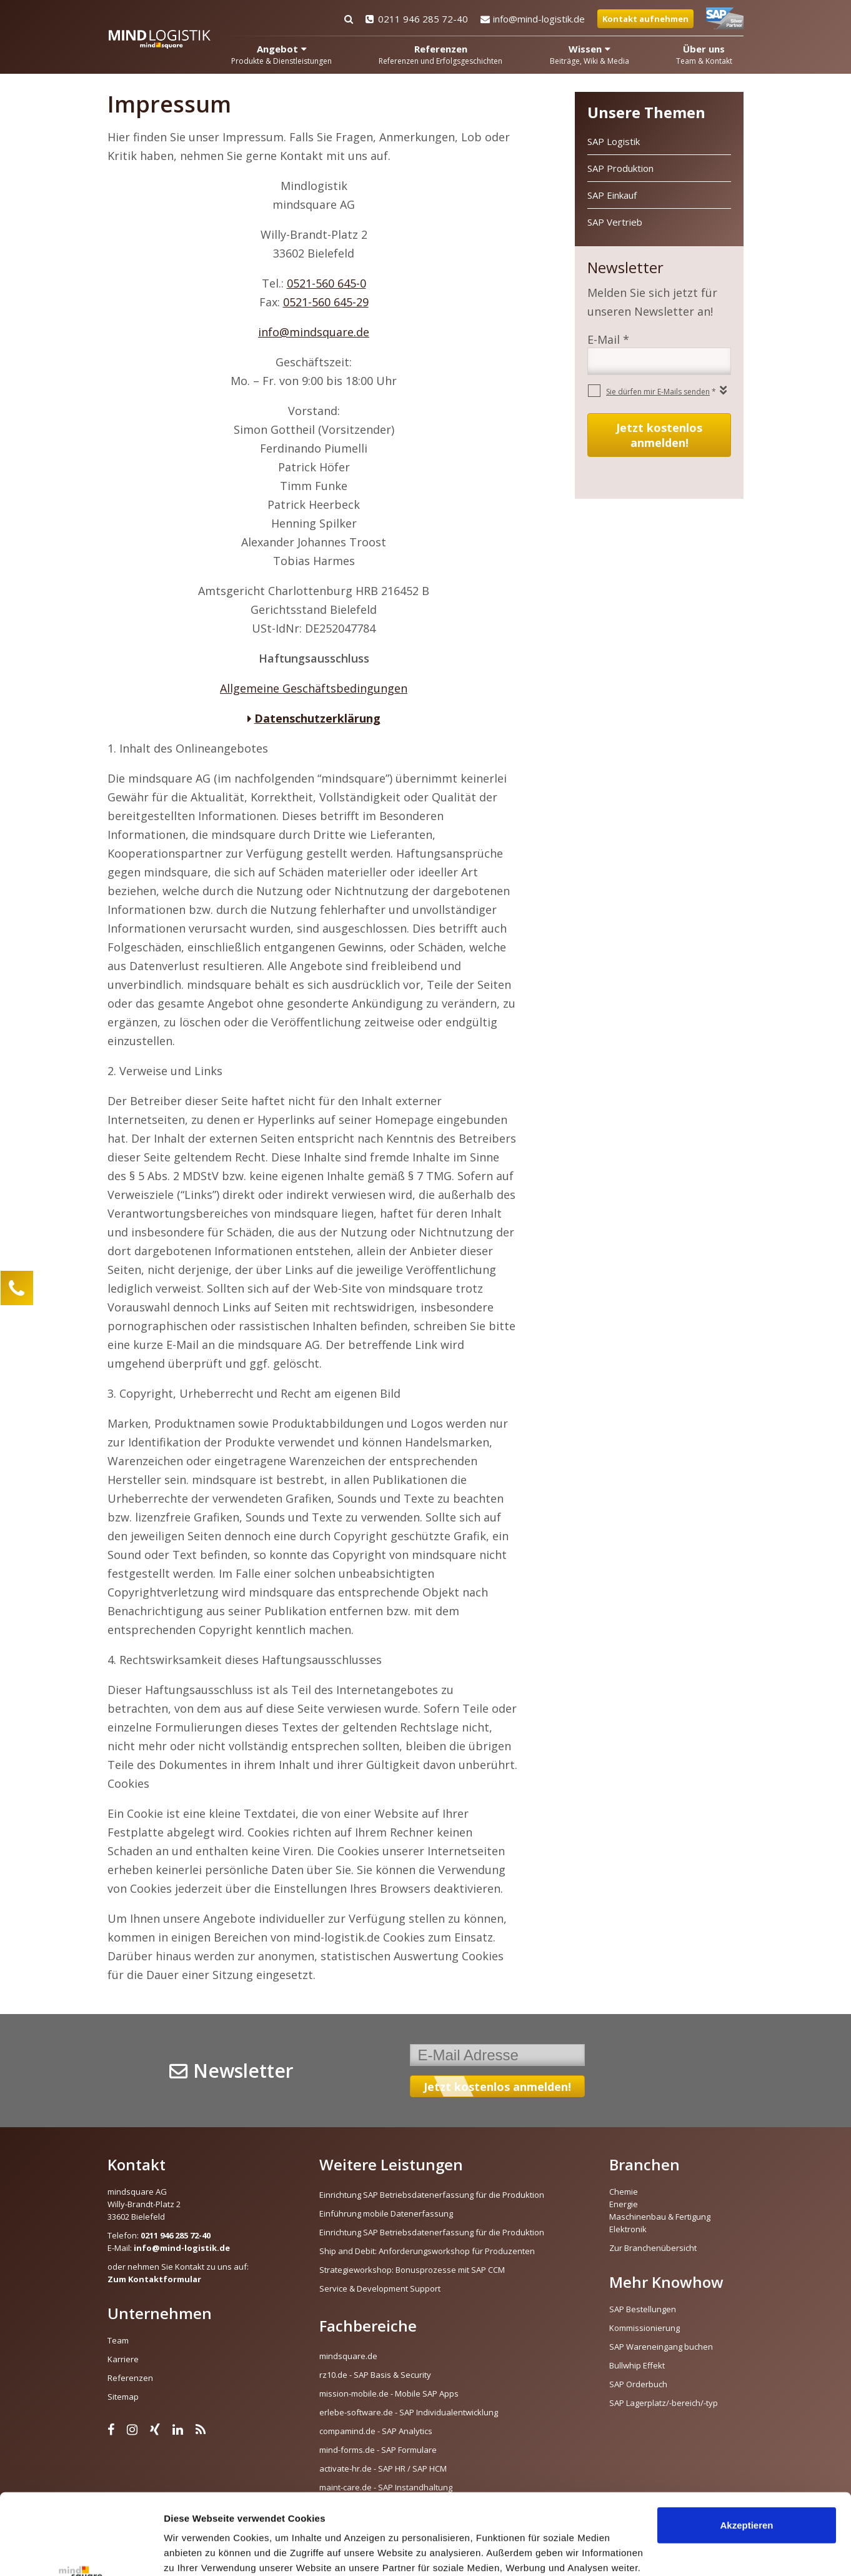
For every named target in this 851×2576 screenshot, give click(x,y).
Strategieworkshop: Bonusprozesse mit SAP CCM (412, 2269)
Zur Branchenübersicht (653, 2247)
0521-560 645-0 (326, 283)
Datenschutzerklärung (317, 718)
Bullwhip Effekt (637, 2365)
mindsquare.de (348, 2356)
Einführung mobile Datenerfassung (386, 2213)
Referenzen (130, 2377)
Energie (623, 2204)
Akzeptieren (746, 2444)
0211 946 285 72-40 (417, 19)
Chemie (623, 2191)
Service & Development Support (379, 2288)
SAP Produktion (620, 168)
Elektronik (628, 2229)
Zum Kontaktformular (154, 2279)
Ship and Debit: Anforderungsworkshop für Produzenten (427, 2251)
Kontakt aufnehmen (645, 18)
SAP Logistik (613, 141)
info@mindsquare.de (313, 331)
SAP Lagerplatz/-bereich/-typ (663, 2402)
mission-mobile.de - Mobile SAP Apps (389, 2393)
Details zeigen (195, 2551)
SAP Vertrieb (614, 222)
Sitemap (123, 2396)
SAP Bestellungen (642, 2309)
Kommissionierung (644, 2327)
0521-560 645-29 (326, 301)
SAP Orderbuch (638, 2384)
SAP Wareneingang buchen (661, 2346)
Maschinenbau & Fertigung (659, 2216)
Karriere (123, 2359)
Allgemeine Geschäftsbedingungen (313, 688)
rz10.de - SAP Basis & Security (375, 2374)
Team (118, 2340)
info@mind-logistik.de (532, 19)
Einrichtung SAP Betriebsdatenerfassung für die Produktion (431, 2194)
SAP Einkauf (612, 195)
